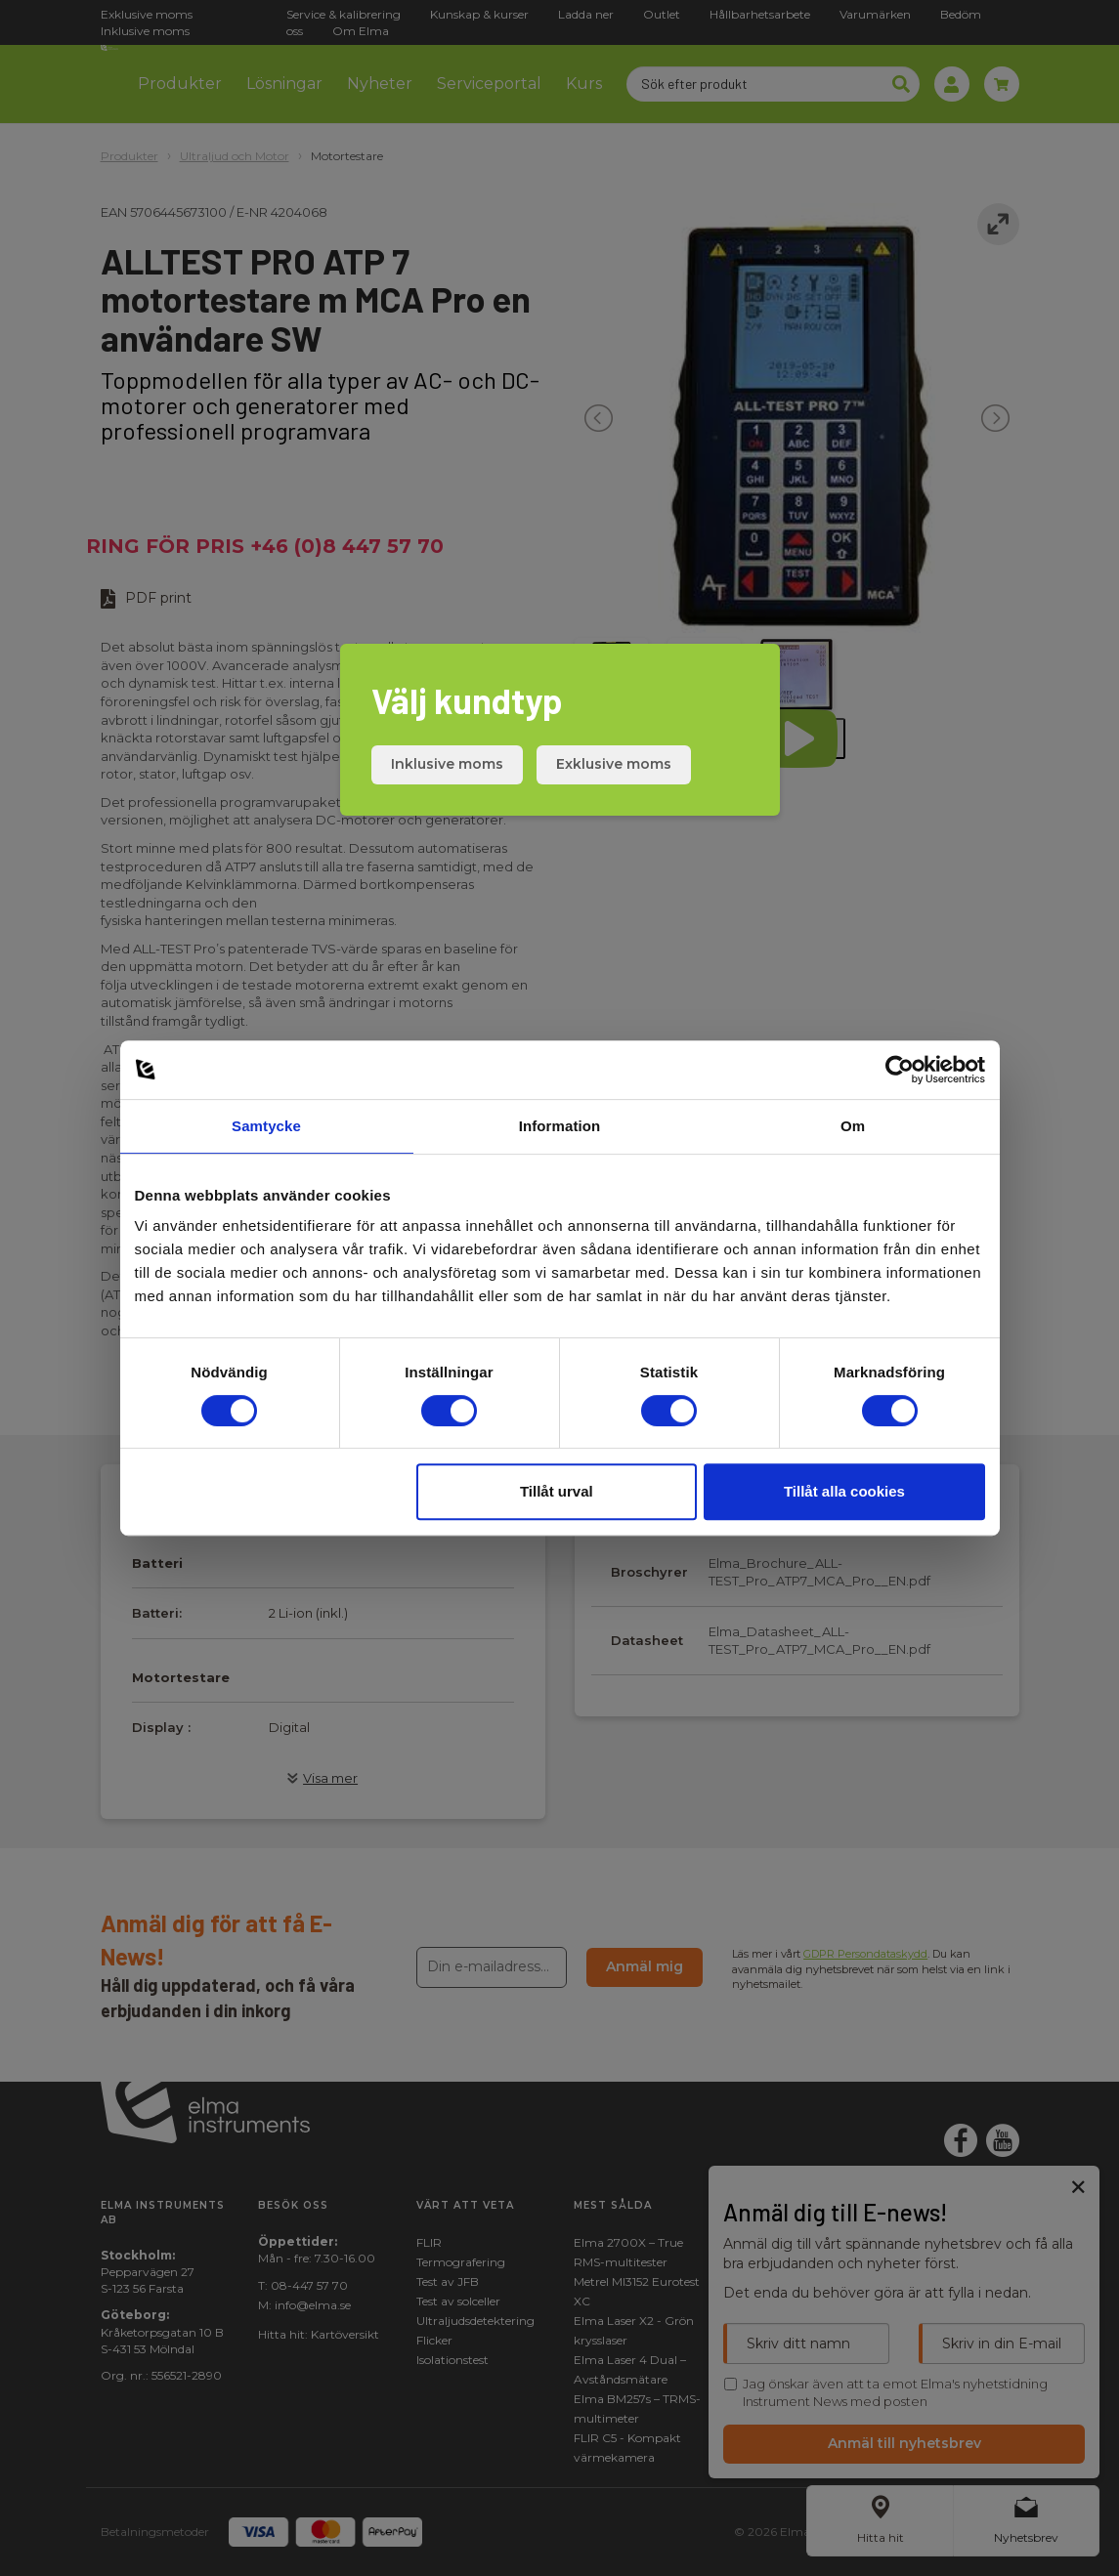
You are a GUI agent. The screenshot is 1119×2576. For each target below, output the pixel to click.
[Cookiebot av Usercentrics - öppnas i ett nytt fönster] (899, 1069)
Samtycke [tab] (266, 1126)
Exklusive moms (613, 764)
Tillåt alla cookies (844, 1491)
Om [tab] (852, 1126)
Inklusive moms (447, 764)
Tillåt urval (556, 1491)
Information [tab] (560, 1126)
